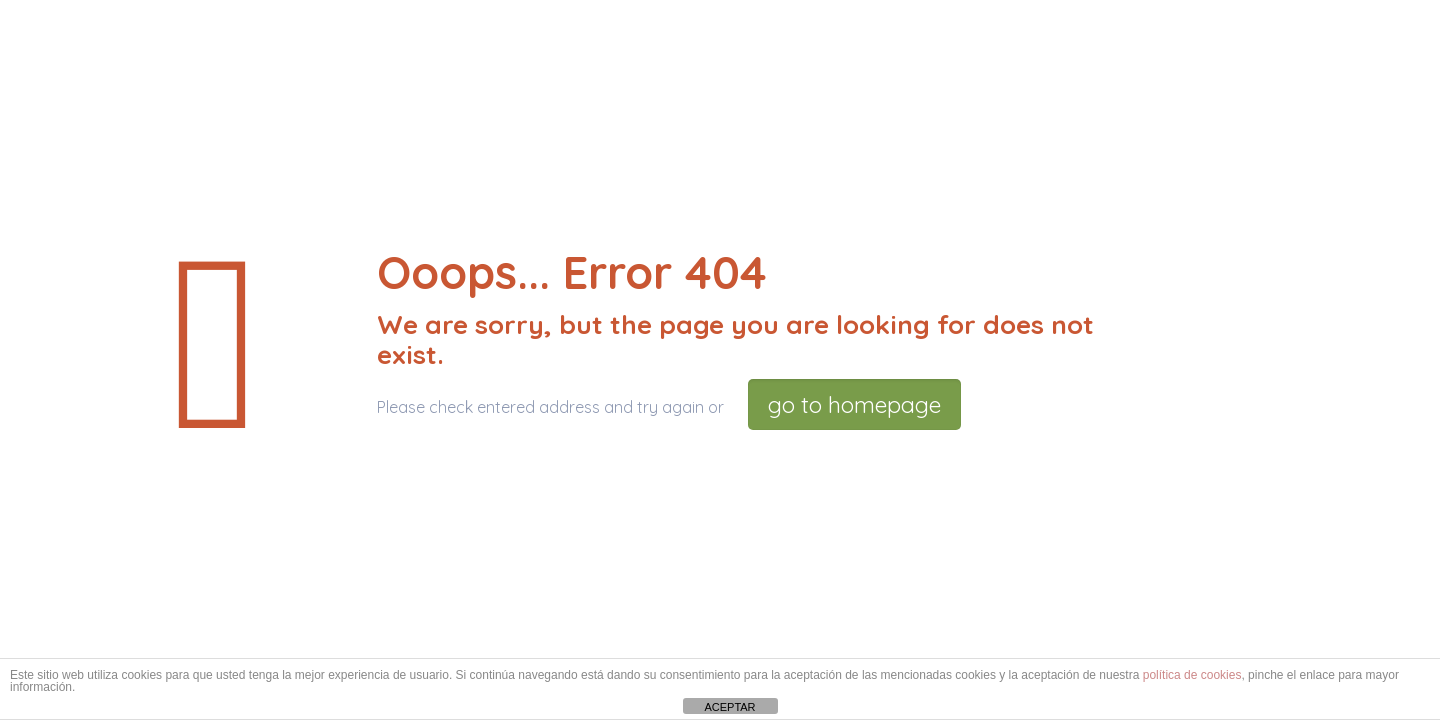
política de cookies (1192, 675)
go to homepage (854, 404)
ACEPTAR (729, 707)
